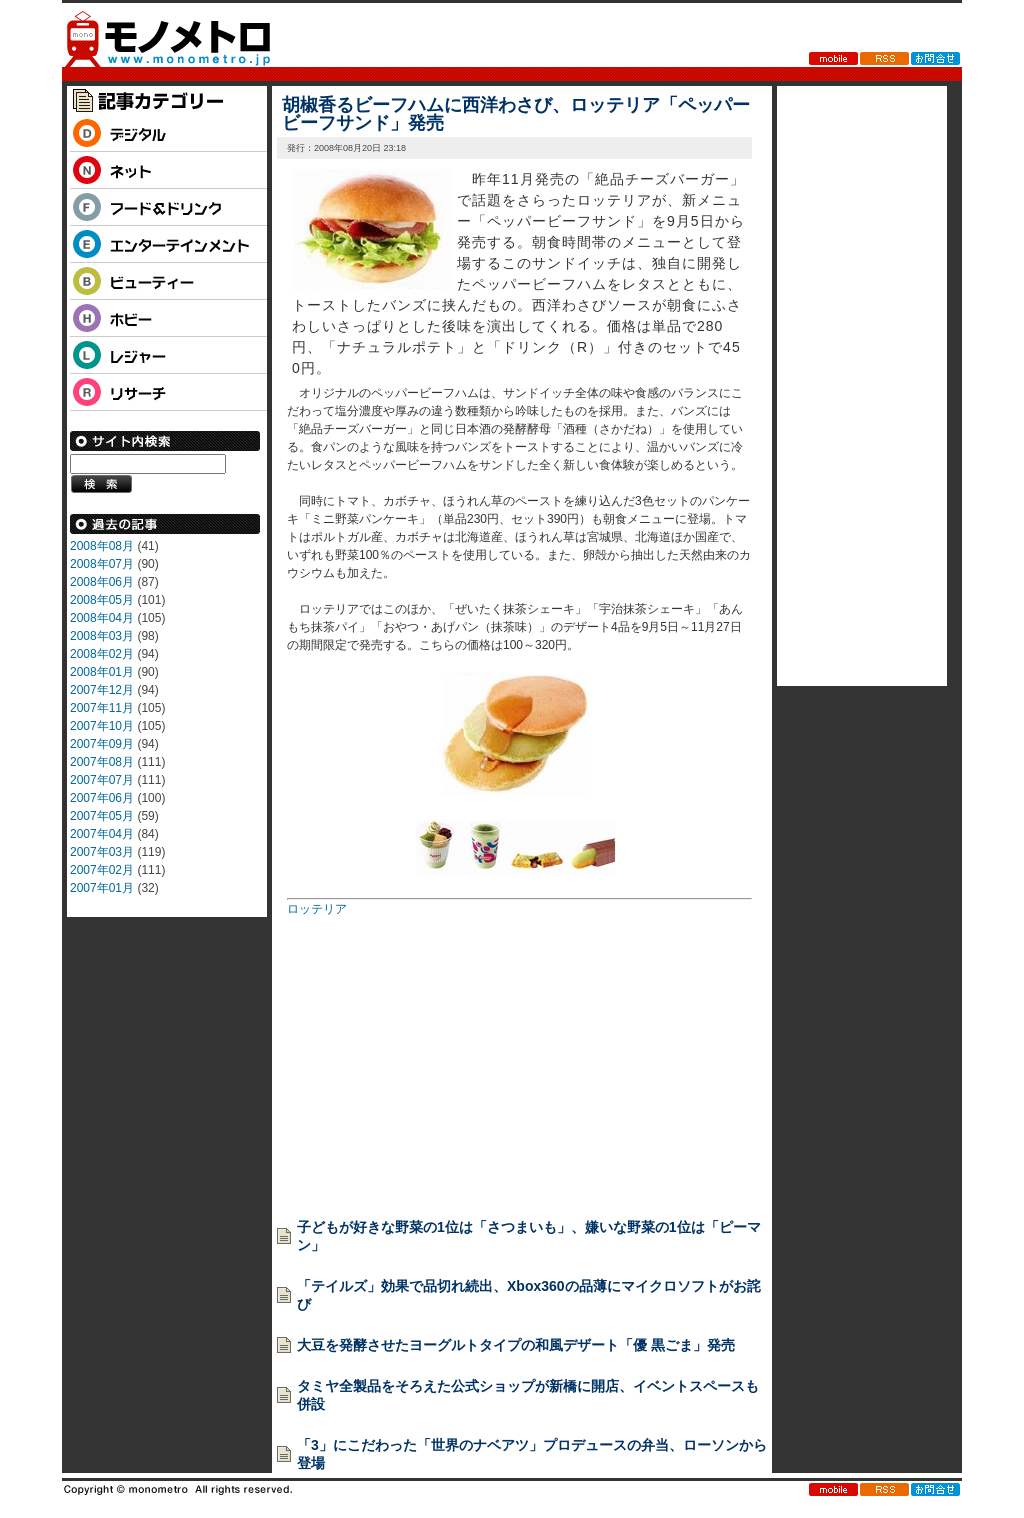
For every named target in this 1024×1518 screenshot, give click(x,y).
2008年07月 (102, 564)
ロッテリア (317, 909)
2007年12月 (102, 690)
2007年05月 (102, 816)
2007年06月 (102, 798)
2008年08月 (102, 546)
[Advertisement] (437, 1061)
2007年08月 (102, 762)
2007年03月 (102, 852)
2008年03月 (102, 636)
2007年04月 (102, 834)
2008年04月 (102, 618)
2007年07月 (102, 780)
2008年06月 (102, 582)
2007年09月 (102, 744)
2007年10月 (102, 726)
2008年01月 (102, 672)
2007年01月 (102, 888)
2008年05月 (102, 600)
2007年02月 (102, 870)
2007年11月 (102, 708)
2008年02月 (102, 654)
